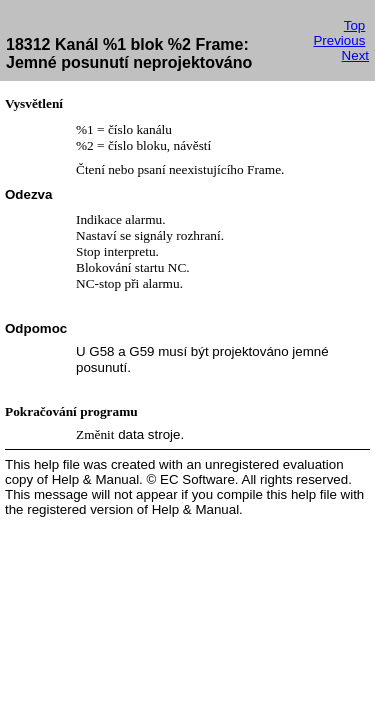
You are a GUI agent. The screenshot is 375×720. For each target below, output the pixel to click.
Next (355, 55)
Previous (339, 40)
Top (355, 25)
